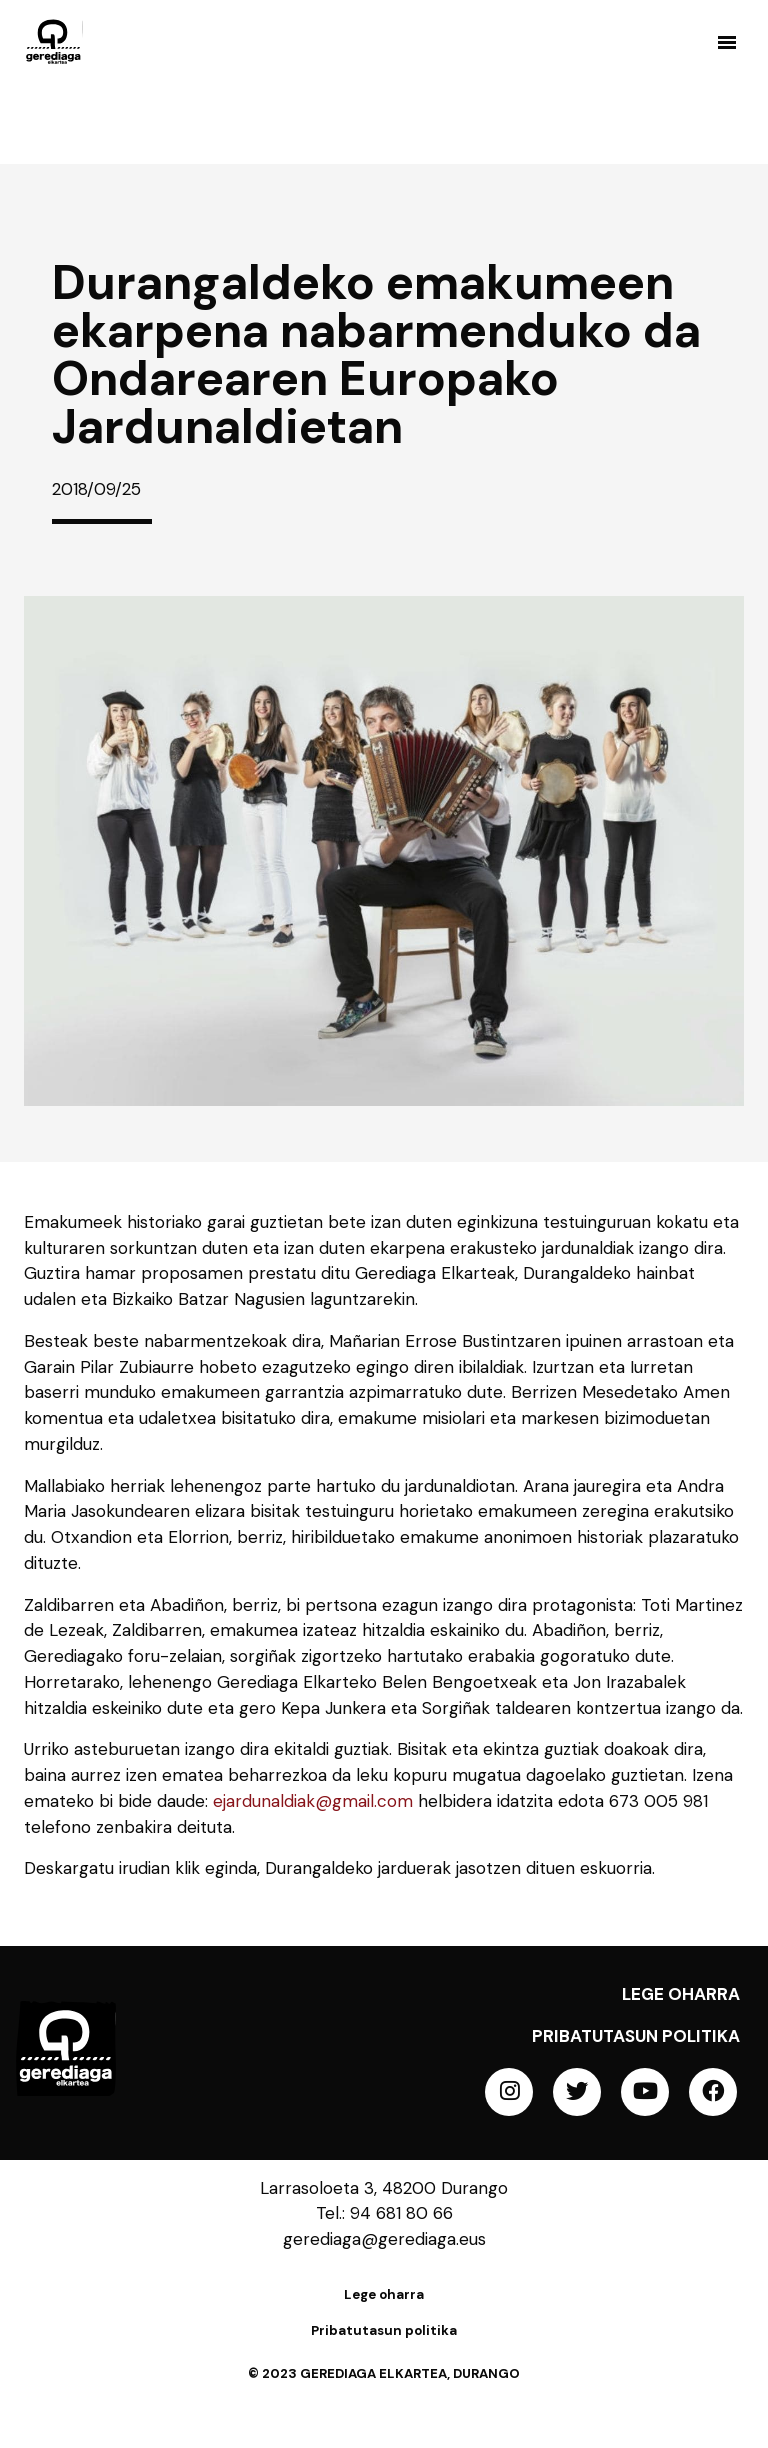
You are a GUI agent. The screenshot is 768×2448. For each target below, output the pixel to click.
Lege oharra (681, 1994)
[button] (726, 42)
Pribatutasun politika (636, 2036)
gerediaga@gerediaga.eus (384, 2239)
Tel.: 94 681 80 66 (384, 2213)
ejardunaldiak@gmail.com (313, 1801)
